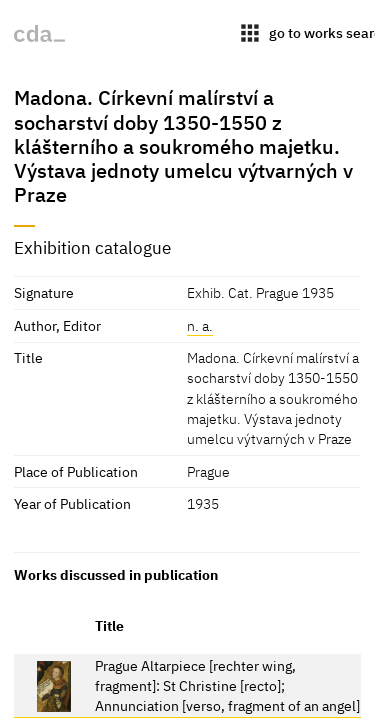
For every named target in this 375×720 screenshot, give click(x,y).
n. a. (200, 325)
